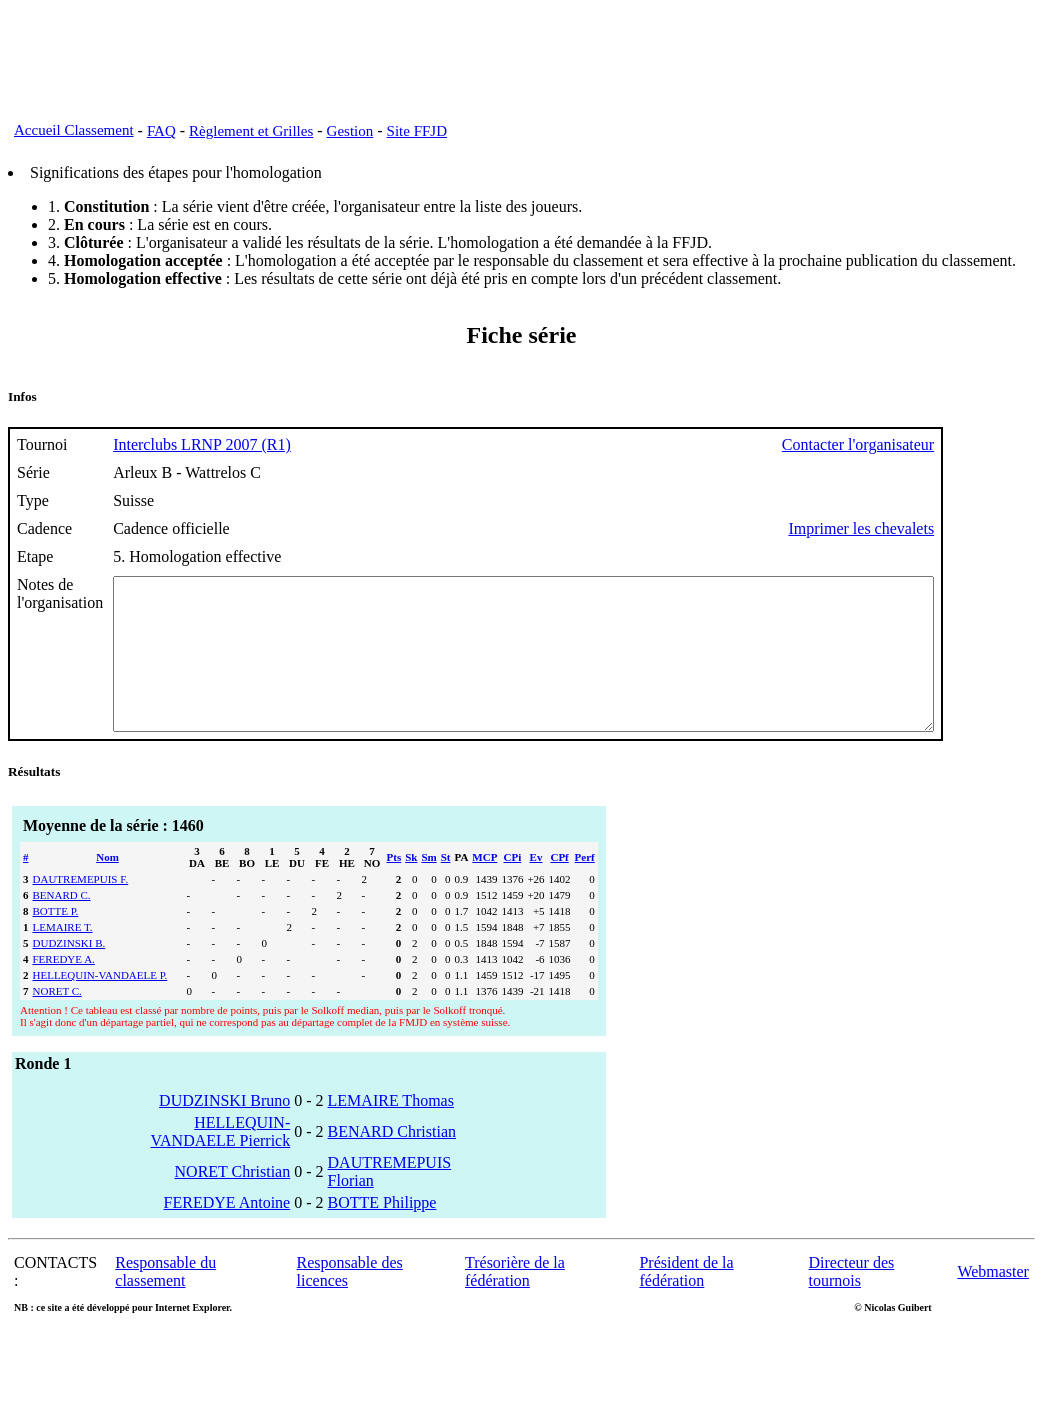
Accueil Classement (74, 130)
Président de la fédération (686, 1301)
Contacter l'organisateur (958, 444)
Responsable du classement (165, 1301)
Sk (411, 887)
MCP (484, 887)
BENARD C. (62, 925)
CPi (513, 887)
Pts (394, 887)
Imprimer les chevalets (961, 528)
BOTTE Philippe (382, 1232)
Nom (107, 887)
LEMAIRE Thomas (391, 1130)
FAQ (161, 131)
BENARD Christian (392, 1161)
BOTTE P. (56, 941)
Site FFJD (417, 131)
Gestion (350, 131)
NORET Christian (233, 1201)
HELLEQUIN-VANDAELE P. (100, 1005)
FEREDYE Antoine (227, 1232)
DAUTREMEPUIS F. (81, 909)
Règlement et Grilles (251, 131)
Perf (585, 887)
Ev (536, 887)
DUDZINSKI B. (69, 973)
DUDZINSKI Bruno (224, 1130)
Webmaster (993, 1301)
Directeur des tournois (852, 1301)
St (446, 887)
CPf (559, 887)
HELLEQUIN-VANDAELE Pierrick (221, 1161)
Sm (428, 887)
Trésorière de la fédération (515, 1301)
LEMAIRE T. (63, 957)
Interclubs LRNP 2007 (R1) (202, 444)
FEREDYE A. (64, 989)
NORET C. (57, 1021)
